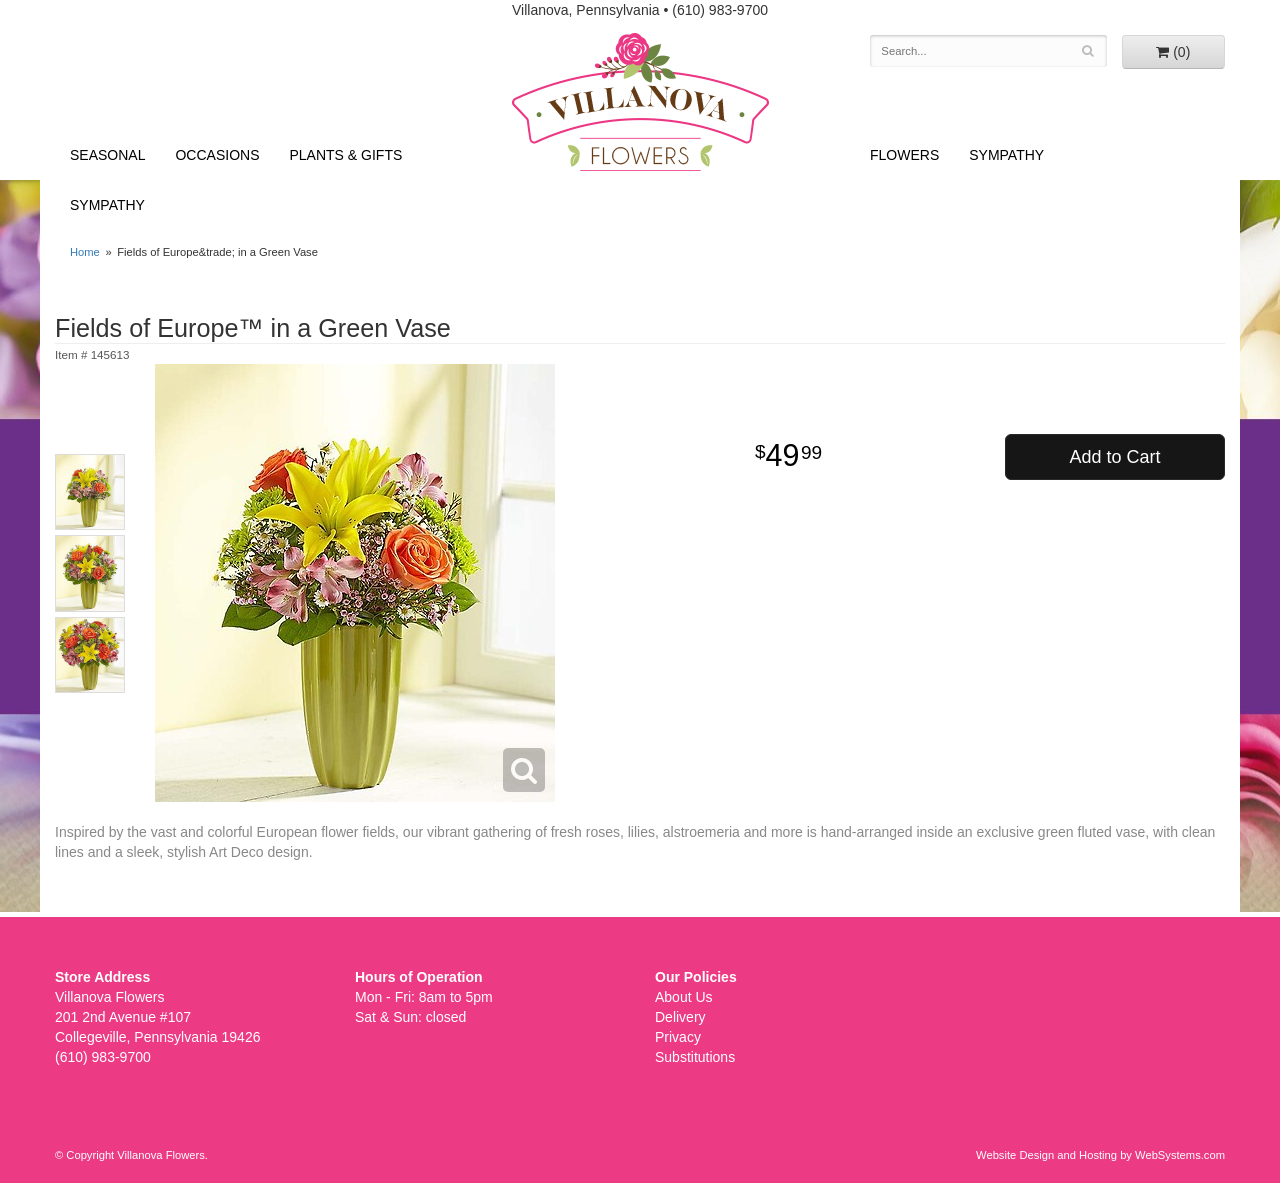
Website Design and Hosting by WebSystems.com (1100, 1155)
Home (85, 252)
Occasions (217, 155)
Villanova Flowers (640, 102)
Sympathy (107, 205)
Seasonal (107, 155)
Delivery (680, 1017)
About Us (684, 997)
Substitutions (695, 1057)
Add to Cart (1114, 457)
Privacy (678, 1037)
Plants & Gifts (346, 155)
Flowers (904, 155)
